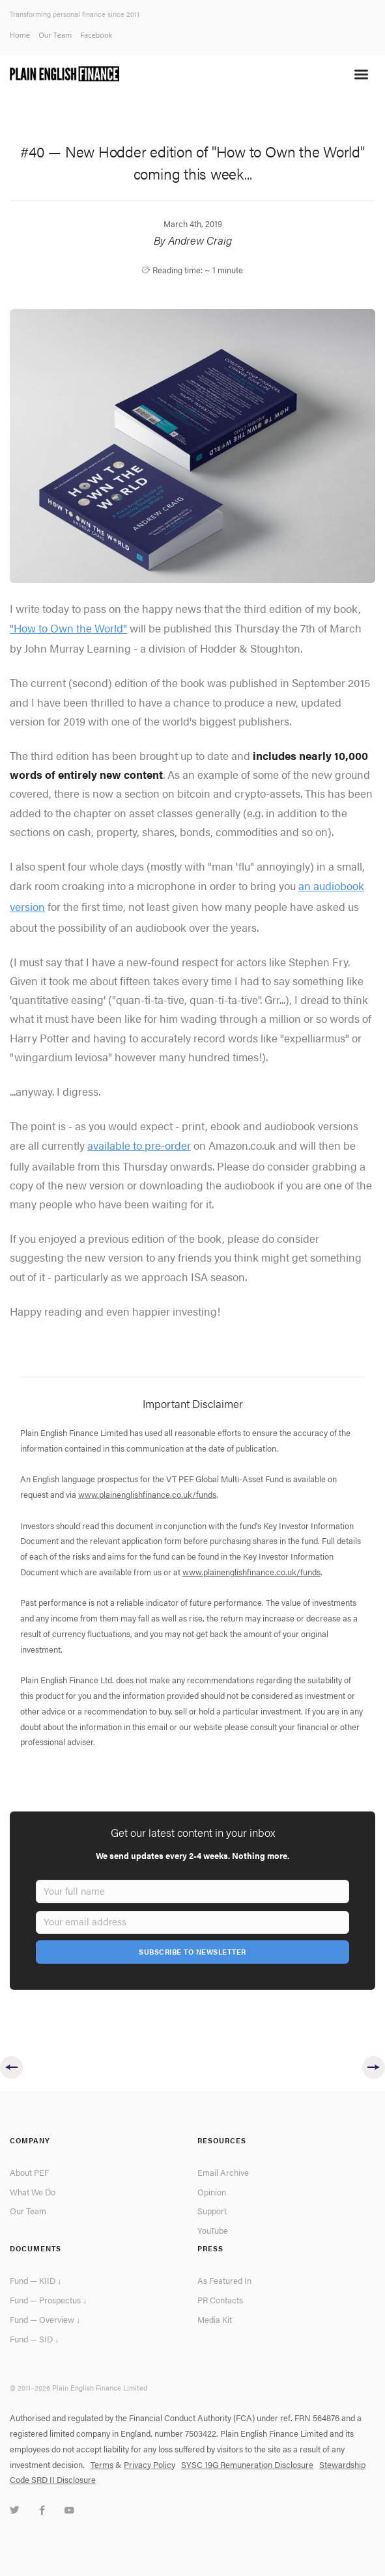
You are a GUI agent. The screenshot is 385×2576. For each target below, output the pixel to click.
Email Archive (223, 2172)
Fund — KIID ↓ (35, 2280)
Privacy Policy (149, 2465)
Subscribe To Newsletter (192, 1952)
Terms (102, 2465)
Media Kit (214, 2319)
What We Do (32, 2192)
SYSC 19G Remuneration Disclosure (247, 2465)
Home (20, 35)
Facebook (96, 35)
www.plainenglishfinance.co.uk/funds (147, 1494)
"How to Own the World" (68, 627)
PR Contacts (220, 2300)
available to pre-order (139, 1145)
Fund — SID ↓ (34, 2339)
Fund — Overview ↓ (45, 2319)
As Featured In (224, 2280)
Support (212, 2211)
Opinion (211, 2192)
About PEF (29, 2172)
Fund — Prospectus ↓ (48, 2300)
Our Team (55, 35)
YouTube (212, 2230)
